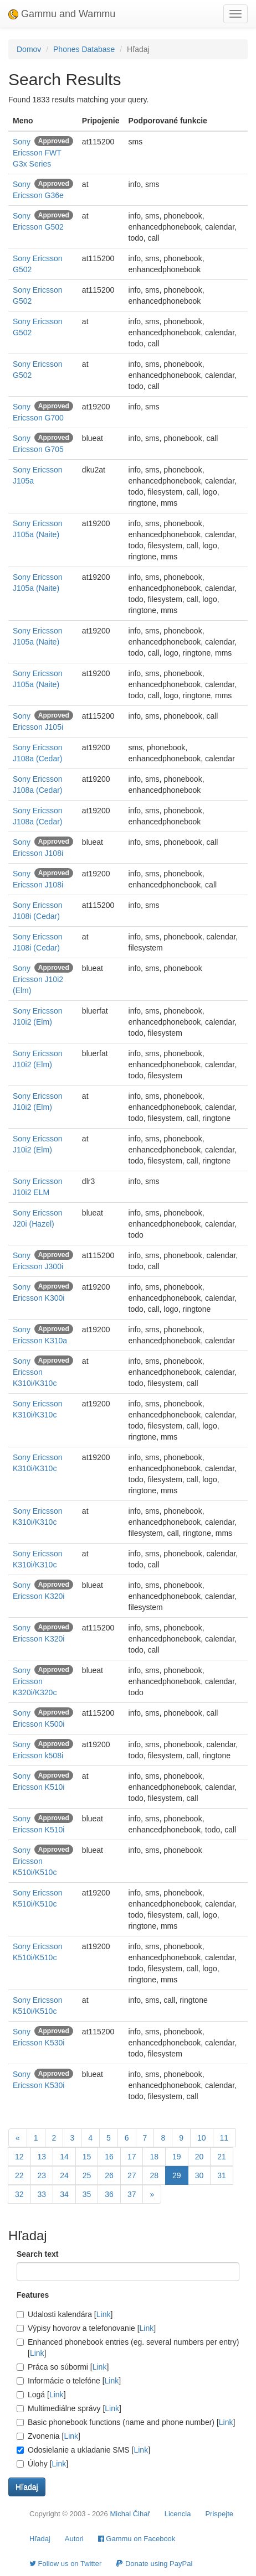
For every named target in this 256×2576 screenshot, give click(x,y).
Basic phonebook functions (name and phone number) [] (126, 2422)
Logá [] (41, 2394)
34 (64, 2194)
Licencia (178, 2514)
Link (103, 2314)
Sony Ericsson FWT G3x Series (37, 152)
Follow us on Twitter (65, 2563)
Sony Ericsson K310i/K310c (35, 1372)
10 (201, 2137)
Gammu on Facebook (137, 2539)
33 (42, 2194)
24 (64, 2175)
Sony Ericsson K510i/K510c (35, 1861)
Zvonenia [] (48, 2436)
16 (109, 2156)
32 (19, 2194)
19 (176, 2156)
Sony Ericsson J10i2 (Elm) (38, 979)
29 (176, 2175)
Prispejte (219, 2514)
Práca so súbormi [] (63, 2366)
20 (199, 2156)
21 (221, 2156)
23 (42, 2175)
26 (109, 2175)
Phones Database (84, 49)
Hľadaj (39, 2539)
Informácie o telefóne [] (69, 2380)
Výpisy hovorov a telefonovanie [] (86, 2328)
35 (87, 2194)
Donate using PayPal (154, 2563)
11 (224, 2137)
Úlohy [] (42, 2463)
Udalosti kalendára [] (64, 2314)
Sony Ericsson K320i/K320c (35, 1681)
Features (33, 2295)
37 (131, 2194)
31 (221, 2175)
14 (64, 2156)
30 (199, 2175)
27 (131, 2175)
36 (109, 2194)
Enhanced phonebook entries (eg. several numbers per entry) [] (128, 2347)
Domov (29, 49)
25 (87, 2175)
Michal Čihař (130, 2514)
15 (87, 2156)
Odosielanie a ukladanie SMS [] (83, 2449)
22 (19, 2175)
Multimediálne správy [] (69, 2408)
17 (131, 2156)
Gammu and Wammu (61, 13)
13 (42, 2156)
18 (154, 2156)
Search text (37, 2254)
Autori (74, 2539)
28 (154, 2175)
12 (19, 2156)
